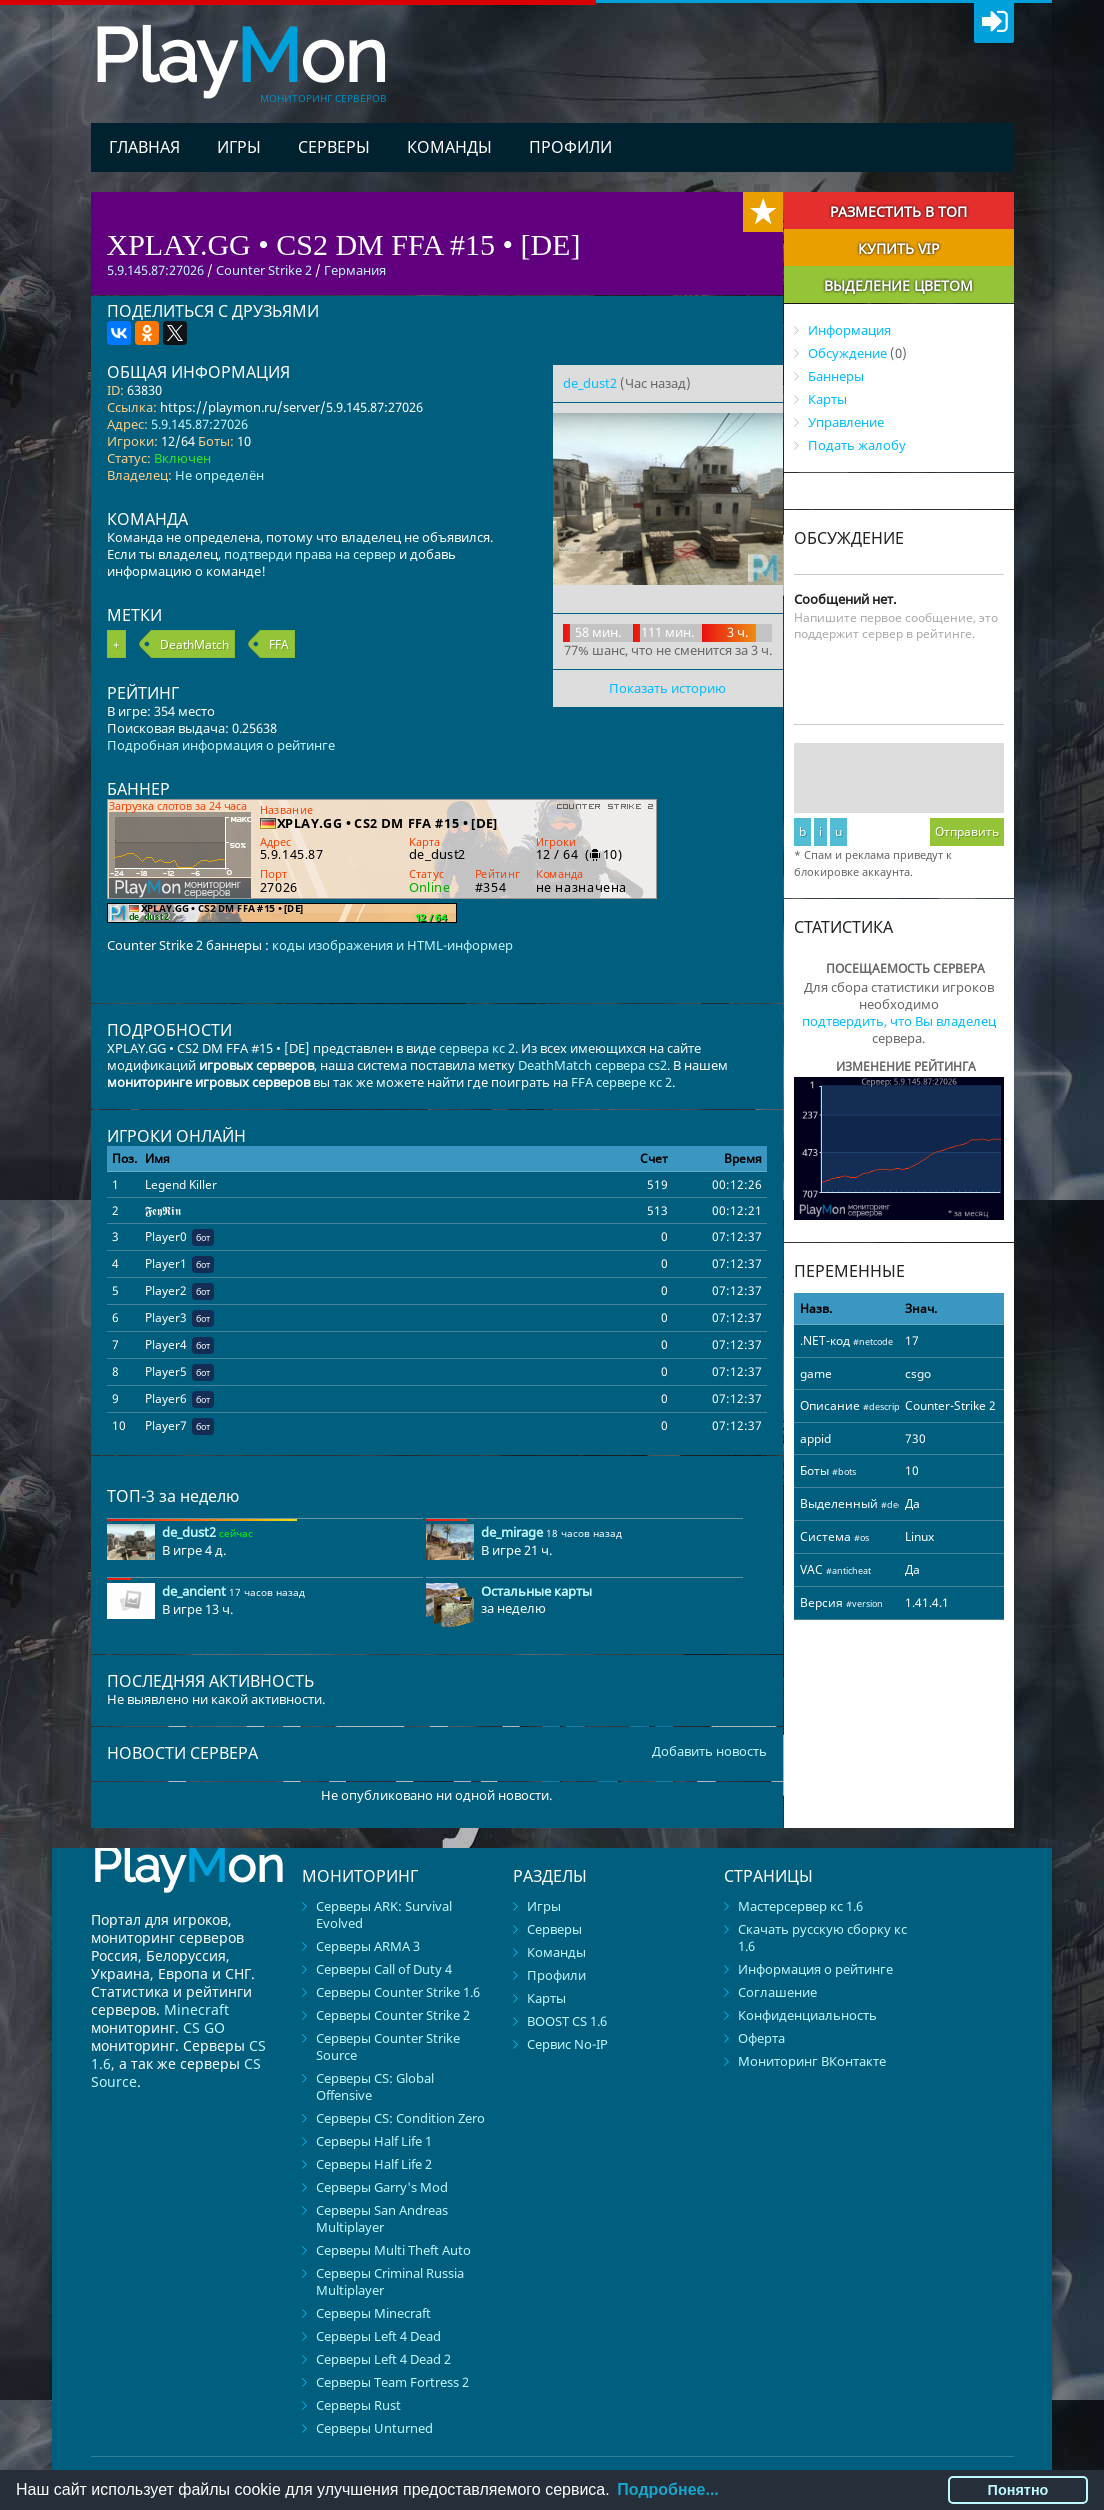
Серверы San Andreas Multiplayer (382, 2218)
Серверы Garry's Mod (382, 2187)
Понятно (1018, 2490)
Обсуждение (847, 353)
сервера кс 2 (477, 1048)
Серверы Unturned (374, 2428)
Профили (570, 147)
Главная (144, 147)
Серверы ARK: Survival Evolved (384, 1914)
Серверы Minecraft (373, 2313)
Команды (449, 147)
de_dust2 (590, 383)
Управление (846, 422)
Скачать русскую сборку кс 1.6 (822, 1937)
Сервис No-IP (567, 2044)
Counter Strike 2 (264, 270)
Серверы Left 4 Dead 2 (383, 2359)
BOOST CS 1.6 (567, 2021)
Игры (239, 147)
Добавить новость (709, 1751)
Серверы (334, 147)
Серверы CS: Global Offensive (375, 2086)
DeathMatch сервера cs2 (592, 1065)
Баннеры (836, 376)
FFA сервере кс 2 (621, 1082)
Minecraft (196, 2009)
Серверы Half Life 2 (374, 2164)
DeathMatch (194, 644)
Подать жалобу (857, 445)
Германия (355, 270)
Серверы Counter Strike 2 (393, 2015)
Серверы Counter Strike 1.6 (398, 1992)
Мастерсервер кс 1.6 (800, 1906)
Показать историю (667, 688)
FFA (279, 644)
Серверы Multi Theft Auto (393, 2250)
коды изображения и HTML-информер (392, 945)
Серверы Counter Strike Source (388, 2046)
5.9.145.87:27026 (199, 424)
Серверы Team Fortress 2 (392, 2382)
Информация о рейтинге (815, 1969)
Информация (849, 330)
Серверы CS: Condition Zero (400, 2118)
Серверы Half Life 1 (374, 2141)
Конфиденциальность (807, 2015)
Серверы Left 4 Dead (378, 2336)
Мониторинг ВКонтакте (812, 2061)
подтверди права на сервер (310, 554)
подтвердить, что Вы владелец (899, 1021)
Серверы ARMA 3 (368, 1946)
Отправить (967, 831)
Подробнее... (667, 2489)
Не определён (219, 475)
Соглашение (777, 1992)
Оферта (761, 2038)
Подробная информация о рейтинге (221, 745)
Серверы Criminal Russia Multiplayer (390, 2281)
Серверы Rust (358, 2405)
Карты (827, 399)
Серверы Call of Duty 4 (384, 1969)
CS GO (204, 2027)
